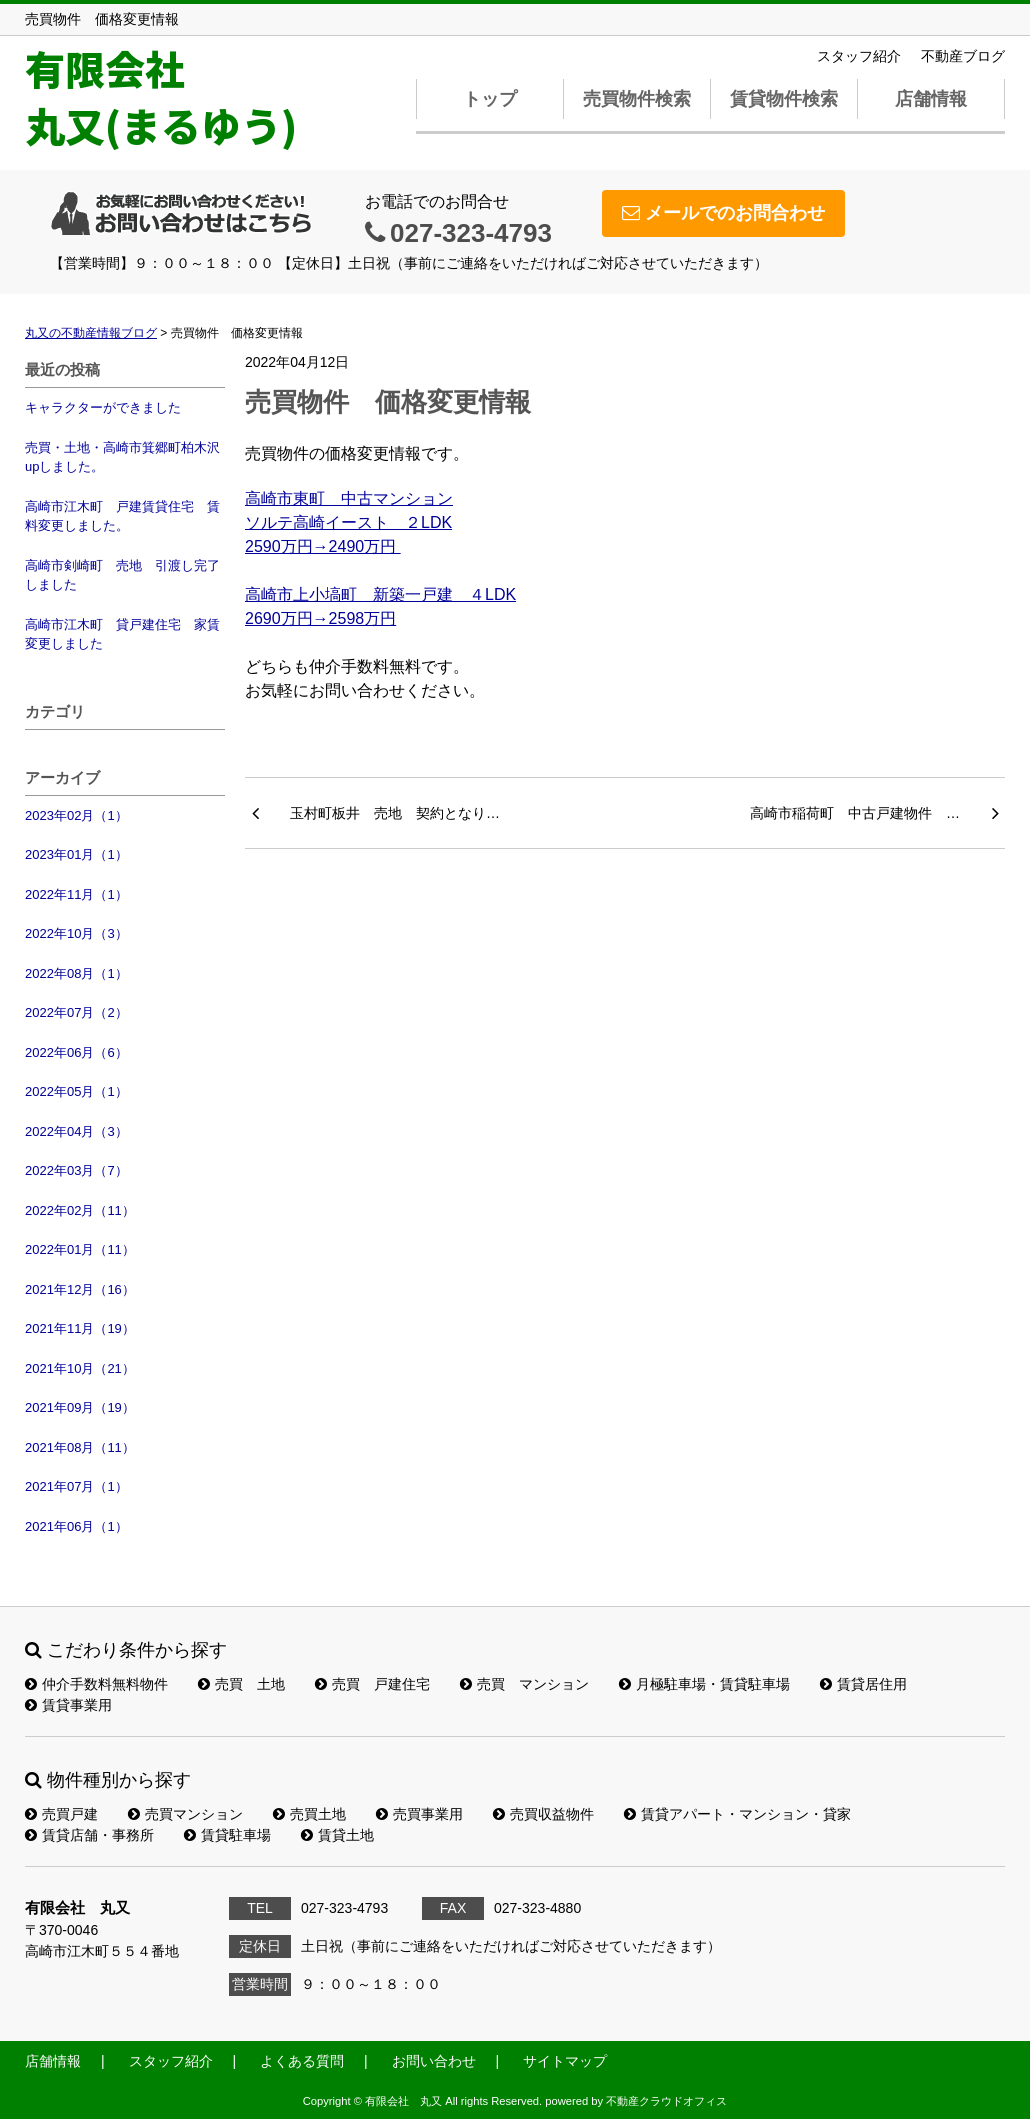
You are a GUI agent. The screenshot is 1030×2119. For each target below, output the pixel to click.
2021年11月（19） (80, 1328)
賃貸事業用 (68, 1705)
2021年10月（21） (80, 1368)
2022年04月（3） (76, 1131)
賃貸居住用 (863, 1684)
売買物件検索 (637, 99)
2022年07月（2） (76, 1012)
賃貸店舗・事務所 (89, 1835)
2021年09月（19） (80, 1407)
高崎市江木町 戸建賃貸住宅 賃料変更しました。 (122, 516)
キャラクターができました (103, 407)
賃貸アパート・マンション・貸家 (737, 1814)
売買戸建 (61, 1814)
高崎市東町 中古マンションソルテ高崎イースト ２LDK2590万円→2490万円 (349, 522)
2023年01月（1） (76, 854)
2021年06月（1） (76, 1526)
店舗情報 (931, 99)
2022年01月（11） (80, 1249)
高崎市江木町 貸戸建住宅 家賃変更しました (122, 634)
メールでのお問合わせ (723, 213)
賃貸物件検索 (784, 99)
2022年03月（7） (76, 1170)
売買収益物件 (543, 1814)
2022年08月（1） (76, 973)
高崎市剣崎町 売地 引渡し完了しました (122, 575)
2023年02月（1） (76, 815)
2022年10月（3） (76, 933)
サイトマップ (565, 2061)
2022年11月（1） (76, 894)
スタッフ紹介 (859, 56)
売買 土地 (241, 1684)
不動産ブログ (963, 56)
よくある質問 (302, 2061)
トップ (490, 99)
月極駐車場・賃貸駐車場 (704, 1684)
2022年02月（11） (80, 1210)
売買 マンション (524, 1684)
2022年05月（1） (76, 1091)
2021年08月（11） (80, 1447)
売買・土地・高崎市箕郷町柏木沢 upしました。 (125, 457)
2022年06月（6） (76, 1052)
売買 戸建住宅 (372, 1684)
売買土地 (309, 1814)
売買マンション (185, 1814)
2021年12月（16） (80, 1289)
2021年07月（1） (76, 1486)
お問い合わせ (434, 2061)
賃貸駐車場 (227, 1835)
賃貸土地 (337, 1835)
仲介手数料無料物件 (96, 1684)
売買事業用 (419, 1814)
